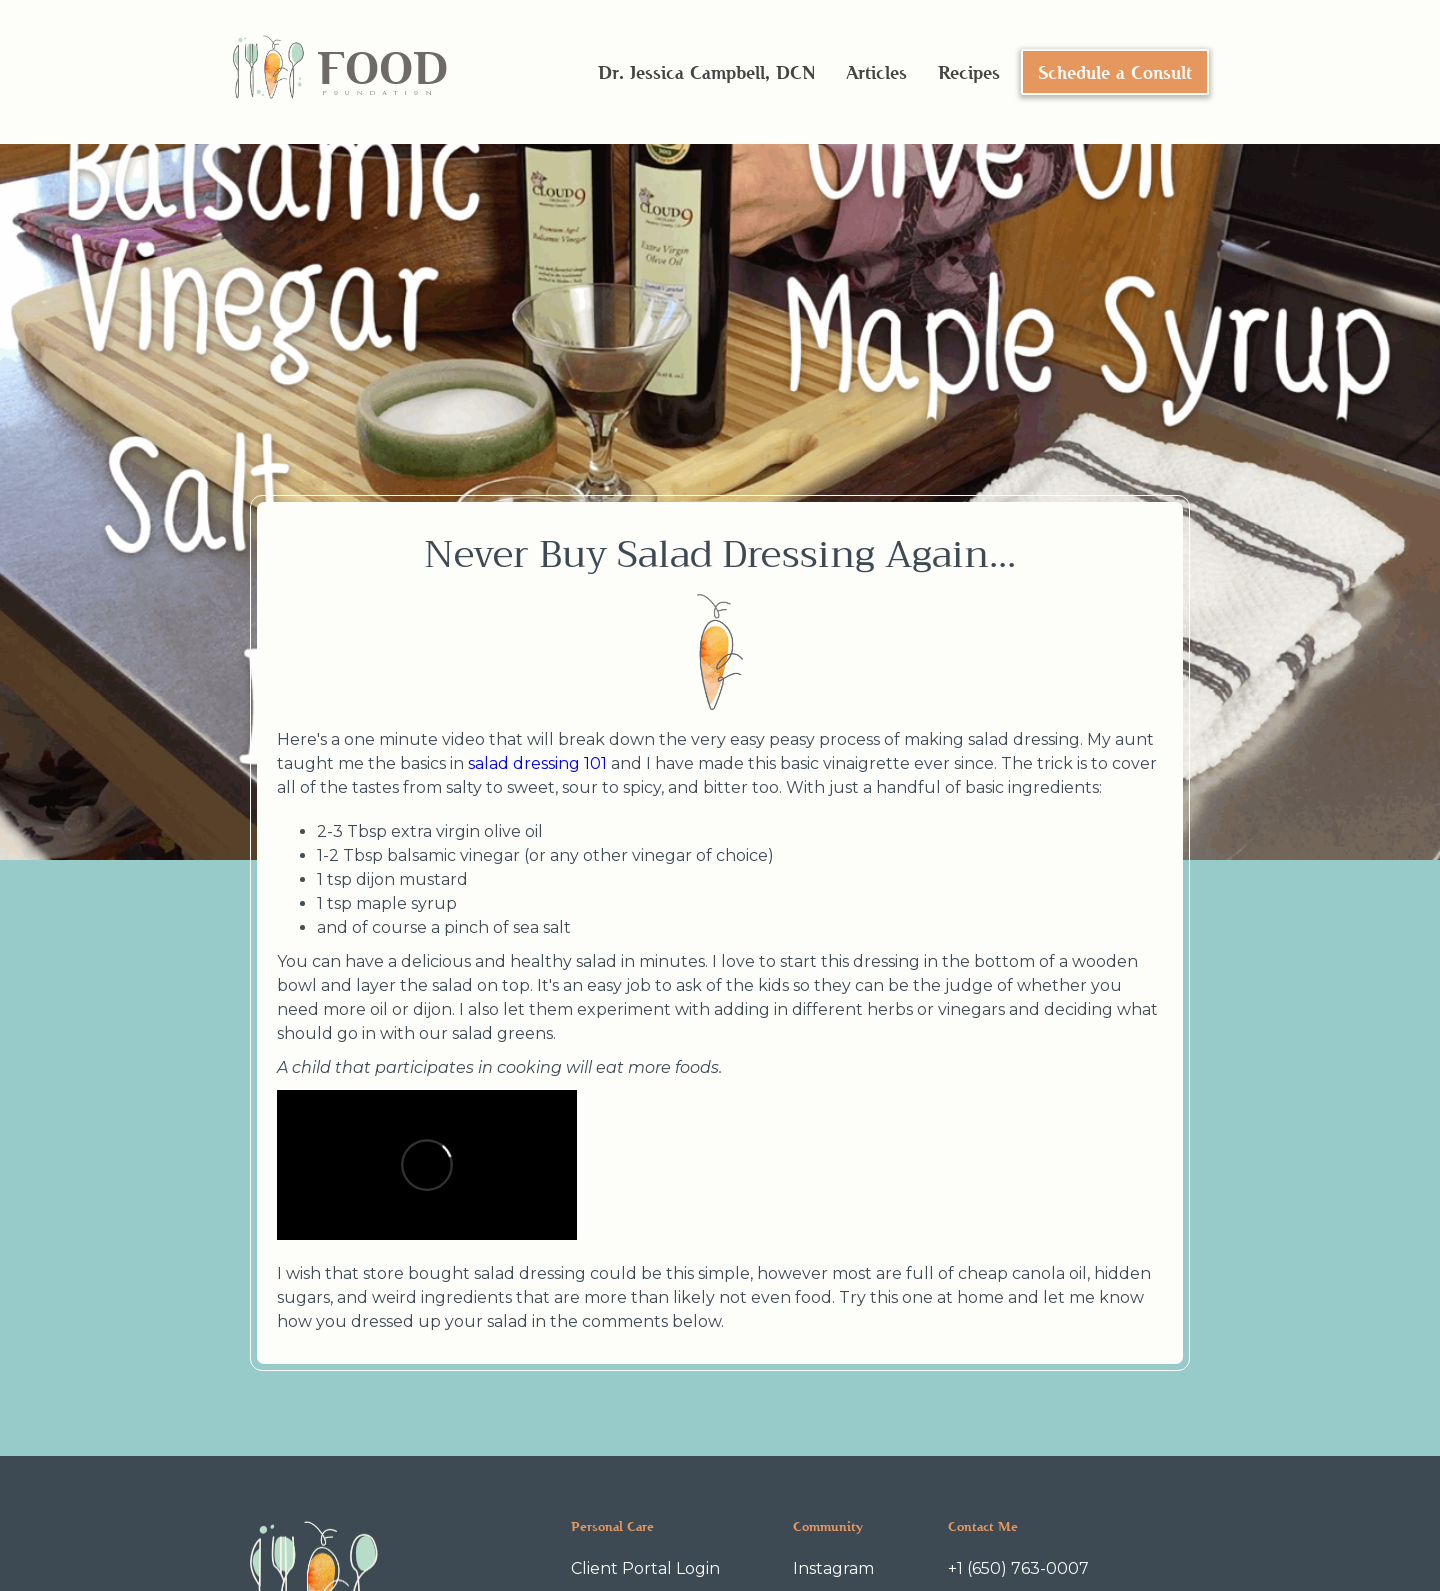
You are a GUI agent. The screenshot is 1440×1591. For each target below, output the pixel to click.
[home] (339, 72)
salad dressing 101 (537, 763)
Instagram (833, 1568)
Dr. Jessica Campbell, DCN (706, 72)
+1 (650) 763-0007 (1018, 1568)
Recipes (969, 72)
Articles (876, 72)
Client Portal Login (645, 1568)
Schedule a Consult (1115, 72)
